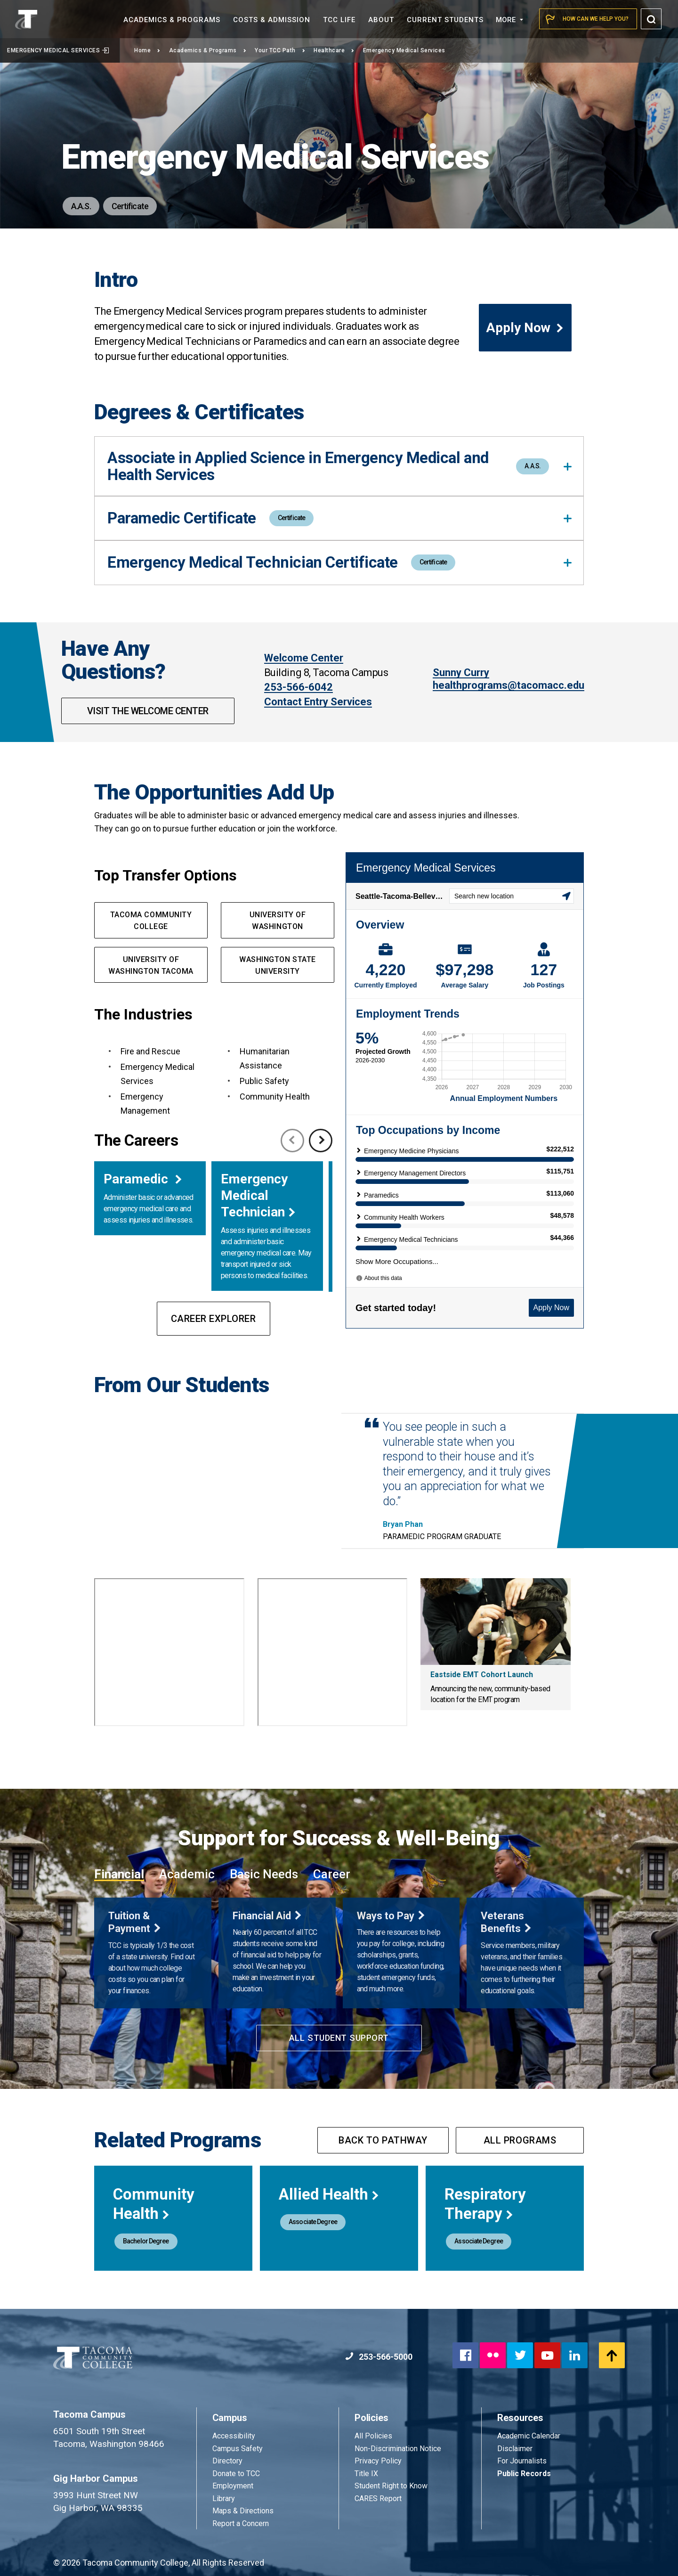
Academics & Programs (208, 50)
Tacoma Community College (151, 920)
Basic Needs (264, 1874)
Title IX (366, 2473)
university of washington (278, 920)
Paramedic (137, 1179)
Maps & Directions (243, 2510)
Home (147, 50)
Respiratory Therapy (485, 2204)
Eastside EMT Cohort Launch (481, 1674)
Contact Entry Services (318, 702)
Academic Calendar (528, 2435)
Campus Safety (237, 2448)
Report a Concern (240, 2523)
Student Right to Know (391, 2485)
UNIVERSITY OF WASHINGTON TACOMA (151, 965)
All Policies (374, 2435)
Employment (232, 2485)
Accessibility (233, 2435)
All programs (520, 2140)
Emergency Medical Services (58, 50)
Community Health (153, 2204)
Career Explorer (213, 1318)
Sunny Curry (461, 672)
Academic (187, 1874)
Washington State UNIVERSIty (277, 965)
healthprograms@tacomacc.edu (508, 685)
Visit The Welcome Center (148, 711)
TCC (339, 20)
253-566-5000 (378, 2357)
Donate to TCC (236, 2473)
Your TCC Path (280, 50)
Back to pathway (383, 2140)
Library (223, 2498)
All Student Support (339, 2038)
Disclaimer (515, 2448)
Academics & (171, 20)
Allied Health (329, 2194)
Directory (227, 2460)
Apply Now (525, 327)
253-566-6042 (298, 687)
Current (445, 20)
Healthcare (334, 50)
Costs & (271, 20)
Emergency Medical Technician (254, 1195)
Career (331, 1874)
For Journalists (522, 2460)
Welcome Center (303, 658)
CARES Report (378, 2498)
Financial (119, 1874)
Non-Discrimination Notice (398, 2448)
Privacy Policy (378, 2460)
